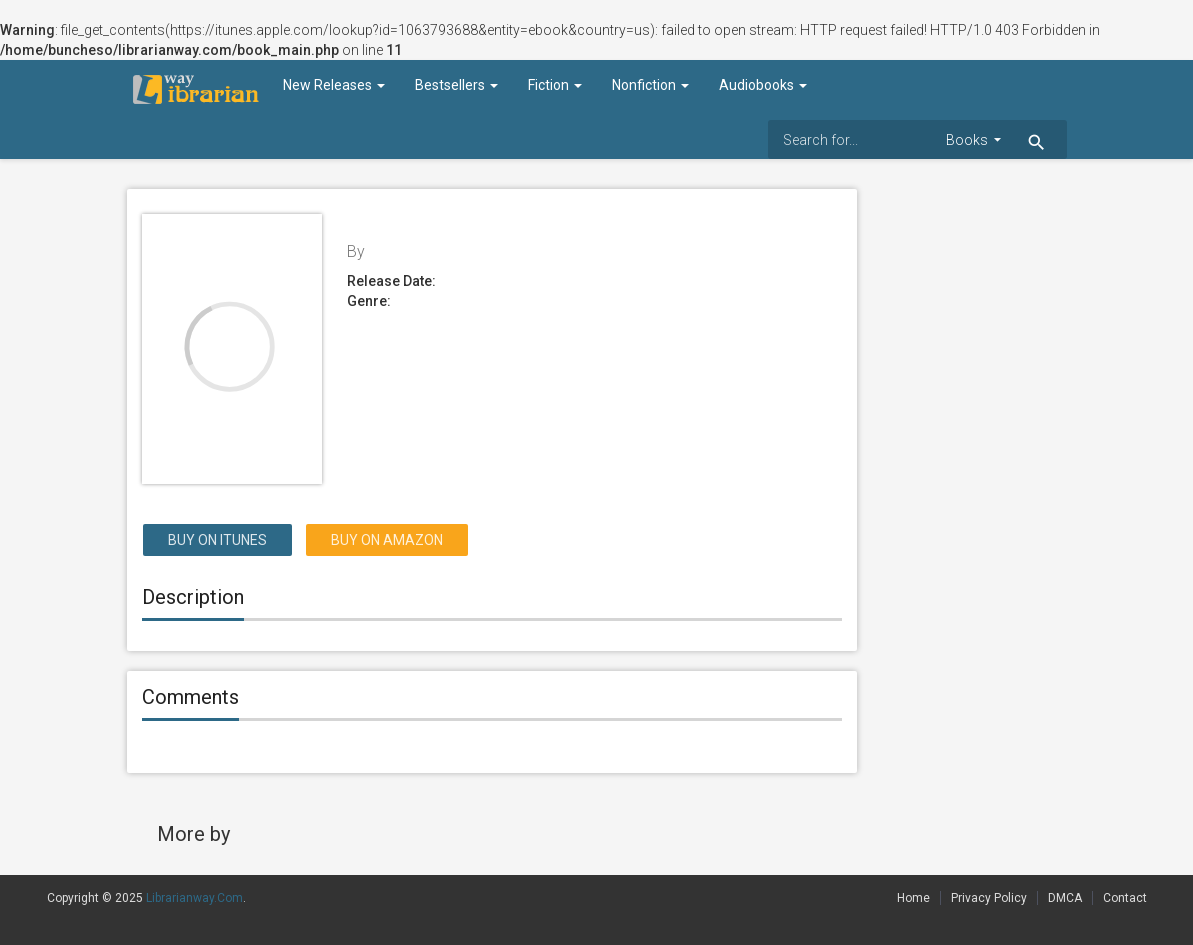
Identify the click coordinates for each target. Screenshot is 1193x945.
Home (913, 898)
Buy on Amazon (387, 540)
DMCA (1065, 898)
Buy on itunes (217, 540)
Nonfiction (650, 85)
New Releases (334, 85)
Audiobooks (763, 85)
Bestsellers (456, 85)
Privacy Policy (989, 898)
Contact (1125, 898)
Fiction (555, 85)
